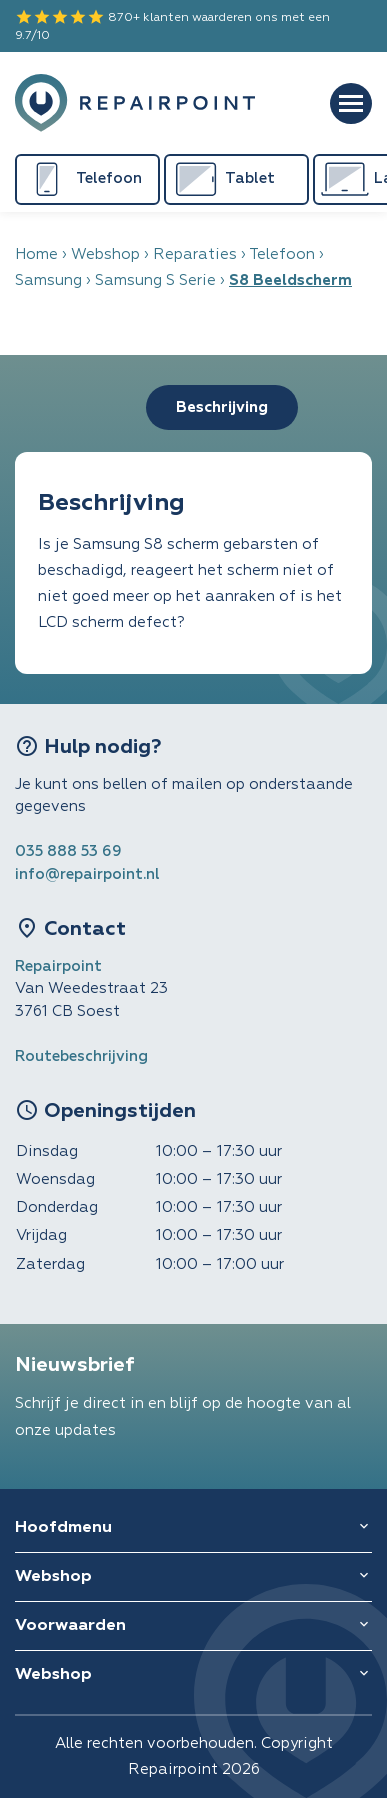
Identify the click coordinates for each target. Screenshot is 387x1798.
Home (36, 254)
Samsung (48, 280)
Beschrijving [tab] (222, 407)
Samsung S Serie (155, 280)
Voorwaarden (70, 1626)
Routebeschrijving (81, 1056)
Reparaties (195, 254)
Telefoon (282, 254)
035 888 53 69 (68, 851)
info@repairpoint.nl (87, 874)
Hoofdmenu (63, 1528)
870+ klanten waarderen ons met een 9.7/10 (172, 25)
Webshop (105, 254)
